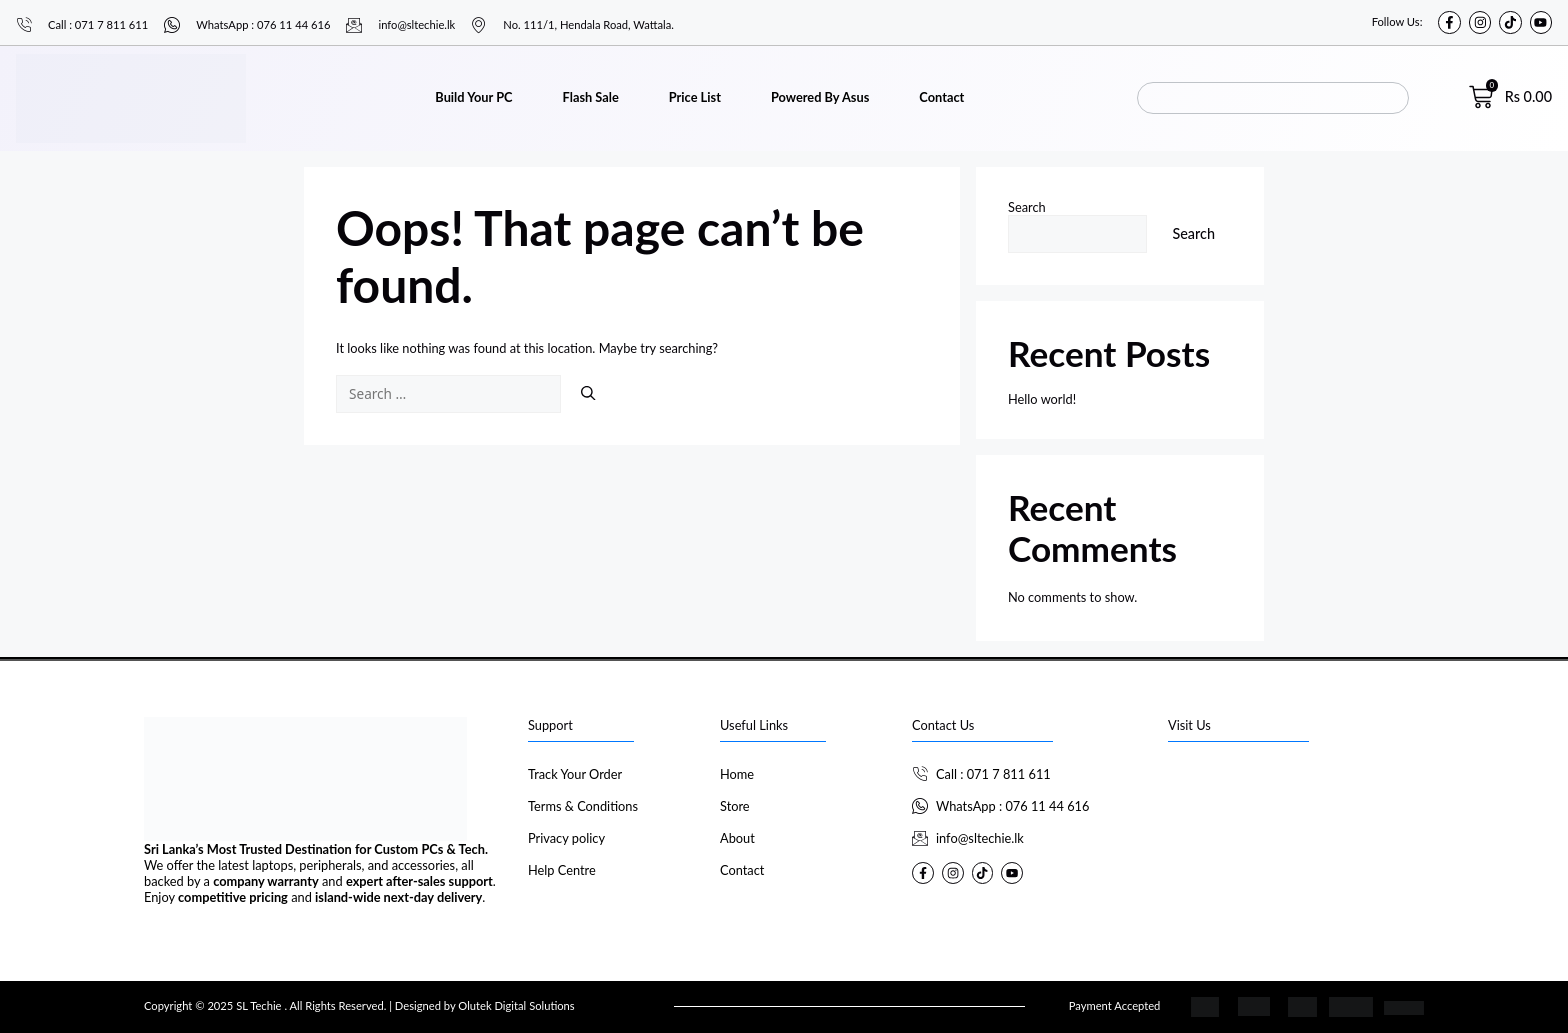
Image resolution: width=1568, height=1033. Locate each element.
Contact (941, 97)
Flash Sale (591, 97)
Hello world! (1042, 399)
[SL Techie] (1296, 835)
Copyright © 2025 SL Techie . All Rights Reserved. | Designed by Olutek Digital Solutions (359, 1005)
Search (1027, 207)
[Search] (588, 393)
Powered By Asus (820, 97)
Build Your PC (473, 97)
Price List (695, 97)
